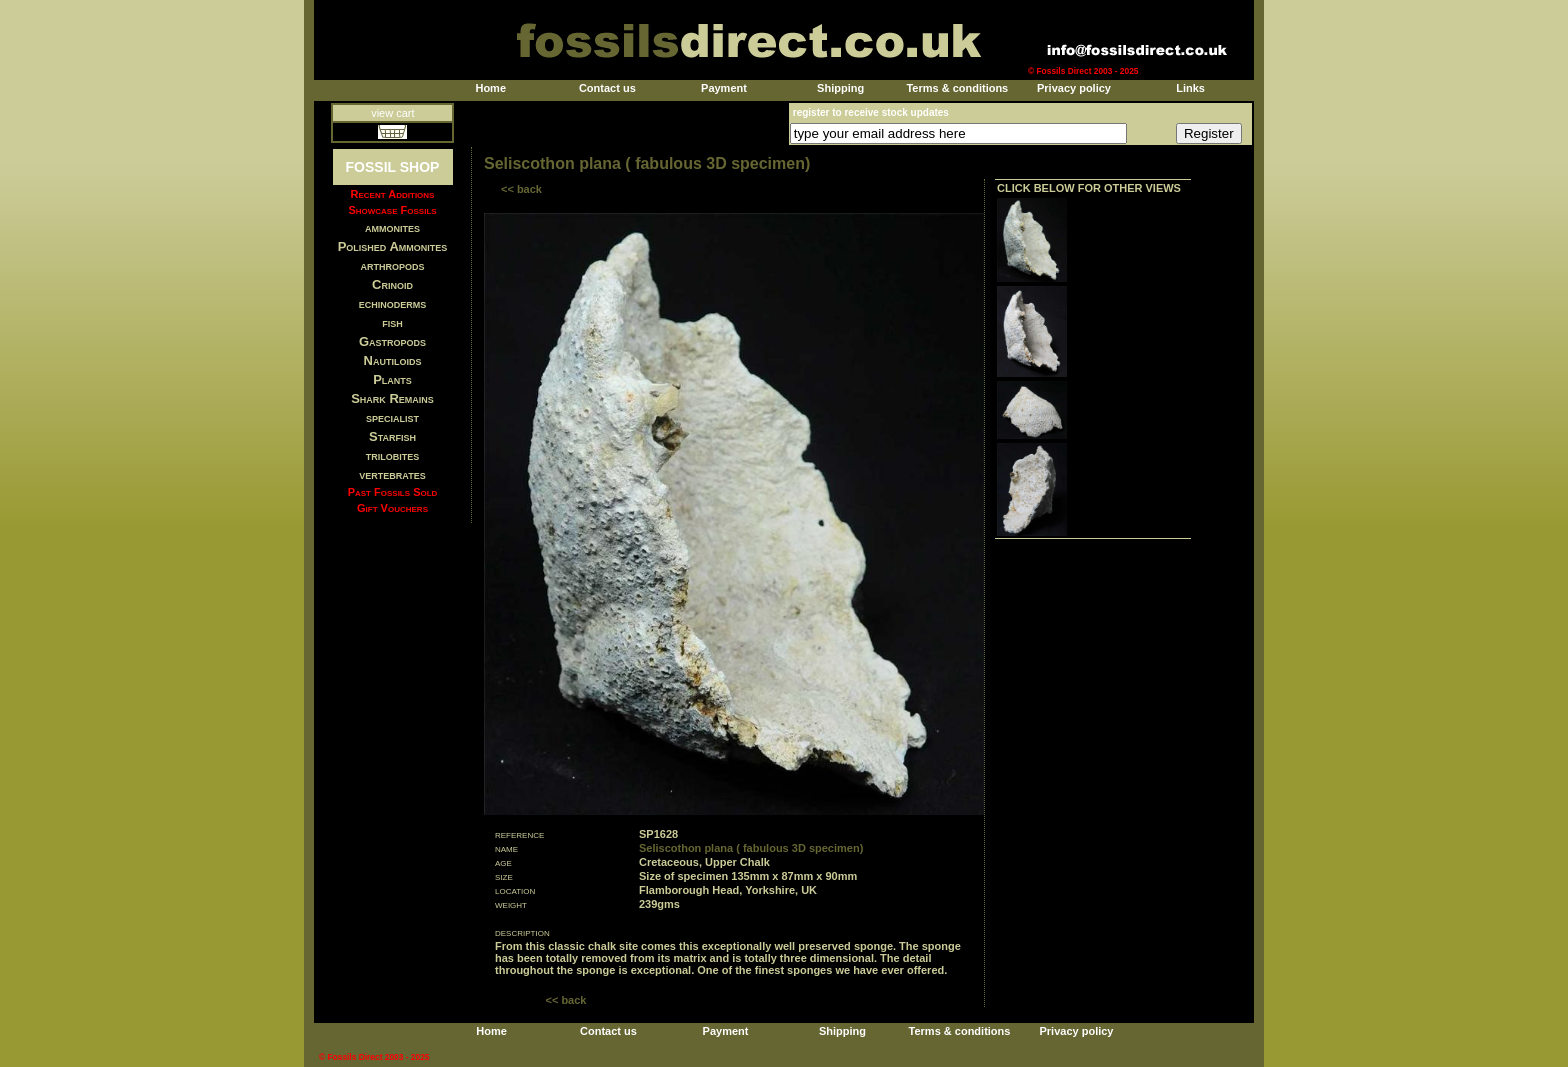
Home (490, 88)
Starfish (392, 436)
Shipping (840, 88)
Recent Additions (393, 194)
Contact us (607, 88)
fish (392, 322)
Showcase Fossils (392, 210)
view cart (392, 113)
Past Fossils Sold (393, 492)
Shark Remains (392, 398)
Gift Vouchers (392, 508)
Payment (724, 88)
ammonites (392, 227)
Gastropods (392, 341)
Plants (392, 379)
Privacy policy (1074, 88)
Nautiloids (393, 360)
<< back (521, 189)
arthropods (392, 265)
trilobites (393, 455)
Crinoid (392, 284)
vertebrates (392, 474)
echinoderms (393, 303)
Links (1190, 88)
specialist (392, 417)
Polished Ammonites (393, 246)
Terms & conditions (957, 88)
